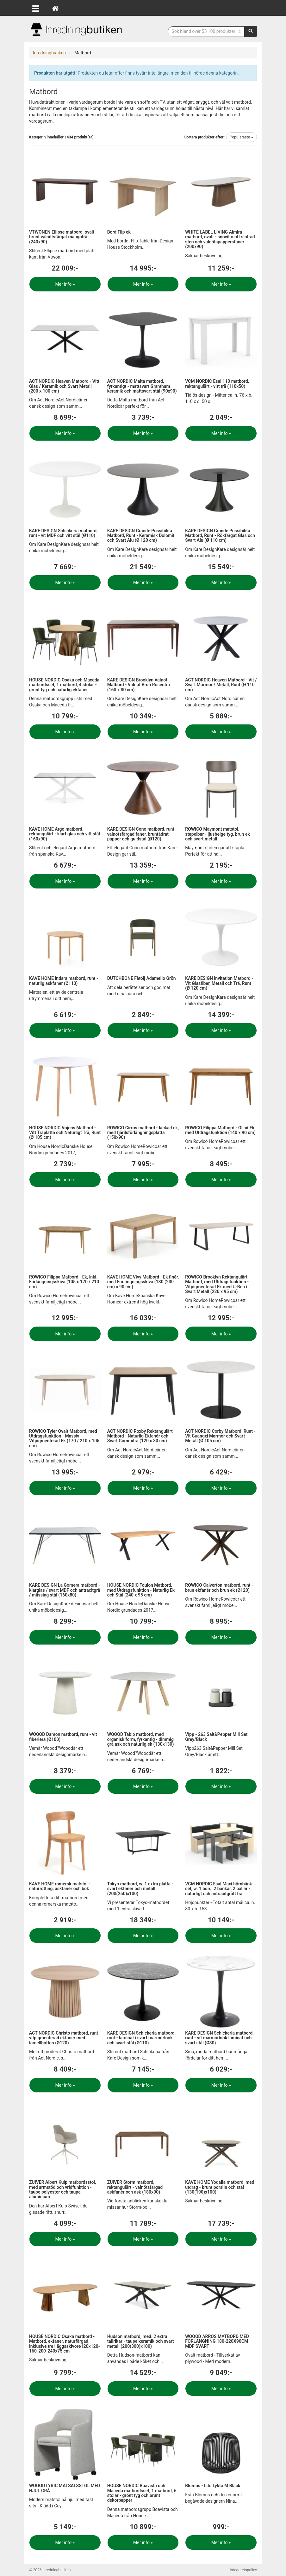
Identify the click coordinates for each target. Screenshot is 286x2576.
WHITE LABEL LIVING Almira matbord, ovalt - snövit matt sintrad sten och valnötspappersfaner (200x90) (220, 239)
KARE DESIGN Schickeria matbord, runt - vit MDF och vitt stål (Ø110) (63, 533)
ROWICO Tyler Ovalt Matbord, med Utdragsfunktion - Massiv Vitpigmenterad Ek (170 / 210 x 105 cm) (64, 1438)
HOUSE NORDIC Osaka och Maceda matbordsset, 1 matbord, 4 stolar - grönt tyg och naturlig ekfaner (64, 684)
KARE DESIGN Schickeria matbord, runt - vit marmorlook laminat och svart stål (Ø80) (219, 2037)
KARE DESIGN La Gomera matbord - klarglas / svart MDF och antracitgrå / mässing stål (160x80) (64, 1590)
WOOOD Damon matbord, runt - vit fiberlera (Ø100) (63, 1737)
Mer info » (65, 284)
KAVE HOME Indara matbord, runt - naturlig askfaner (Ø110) (63, 981)
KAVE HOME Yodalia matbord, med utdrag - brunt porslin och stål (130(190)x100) (219, 2187)
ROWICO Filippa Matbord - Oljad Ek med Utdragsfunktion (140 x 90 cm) (220, 1130)
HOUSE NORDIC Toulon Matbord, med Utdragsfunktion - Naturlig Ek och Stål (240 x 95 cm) (141, 1590)
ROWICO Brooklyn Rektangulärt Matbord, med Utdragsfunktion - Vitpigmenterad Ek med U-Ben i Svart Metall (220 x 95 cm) (217, 1284)
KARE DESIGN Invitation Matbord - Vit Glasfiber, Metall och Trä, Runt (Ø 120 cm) (219, 983)
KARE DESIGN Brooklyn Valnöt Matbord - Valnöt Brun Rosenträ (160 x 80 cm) (138, 684)
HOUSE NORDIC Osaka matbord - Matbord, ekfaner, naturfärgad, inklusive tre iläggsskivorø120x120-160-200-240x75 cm (64, 2343)
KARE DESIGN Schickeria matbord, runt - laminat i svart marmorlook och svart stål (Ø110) (141, 2037)
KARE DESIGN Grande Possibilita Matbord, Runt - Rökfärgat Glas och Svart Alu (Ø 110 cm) (220, 535)
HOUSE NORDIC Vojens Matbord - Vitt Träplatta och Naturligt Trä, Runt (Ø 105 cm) (65, 1132)
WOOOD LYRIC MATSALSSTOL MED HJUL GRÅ (64, 2488)
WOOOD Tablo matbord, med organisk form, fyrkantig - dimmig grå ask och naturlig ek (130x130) (140, 1739)
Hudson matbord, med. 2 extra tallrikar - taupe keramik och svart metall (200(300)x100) (140, 2341)
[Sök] (250, 31)
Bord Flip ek (119, 232)
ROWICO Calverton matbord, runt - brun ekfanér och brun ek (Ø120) (219, 1587)
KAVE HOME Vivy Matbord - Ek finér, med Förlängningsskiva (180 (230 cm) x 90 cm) (143, 1281)
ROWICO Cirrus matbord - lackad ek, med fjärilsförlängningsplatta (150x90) (143, 1132)
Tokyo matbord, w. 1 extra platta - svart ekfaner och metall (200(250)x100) (140, 1888)
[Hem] (55, 8)
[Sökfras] (206, 31)
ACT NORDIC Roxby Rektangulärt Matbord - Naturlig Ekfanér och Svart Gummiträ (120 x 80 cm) (140, 1436)
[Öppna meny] (35, 7)
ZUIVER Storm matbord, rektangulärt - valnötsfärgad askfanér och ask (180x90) (135, 2187)
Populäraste (241, 137)
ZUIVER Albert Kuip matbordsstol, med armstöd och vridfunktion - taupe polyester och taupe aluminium (62, 2189)
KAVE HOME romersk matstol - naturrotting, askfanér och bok (59, 1886)
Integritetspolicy (243, 2570)
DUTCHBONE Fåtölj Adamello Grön (141, 978)
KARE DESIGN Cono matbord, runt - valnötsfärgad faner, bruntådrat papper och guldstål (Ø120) (142, 834)
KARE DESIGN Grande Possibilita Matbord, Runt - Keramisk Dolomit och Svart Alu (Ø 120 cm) (141, 535)
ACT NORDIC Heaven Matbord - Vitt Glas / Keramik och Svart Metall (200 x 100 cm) (64, 386)
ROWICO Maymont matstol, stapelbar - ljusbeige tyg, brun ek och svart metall (217, 834)
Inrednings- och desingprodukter (76, 29)
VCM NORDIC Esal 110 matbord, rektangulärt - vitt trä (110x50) (217, 383)
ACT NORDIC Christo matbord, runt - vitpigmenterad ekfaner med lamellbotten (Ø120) (65, 2037)
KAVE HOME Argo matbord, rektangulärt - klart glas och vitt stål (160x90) (64, 834)
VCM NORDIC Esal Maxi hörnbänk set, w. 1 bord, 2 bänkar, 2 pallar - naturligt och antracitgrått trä (218, 1888)
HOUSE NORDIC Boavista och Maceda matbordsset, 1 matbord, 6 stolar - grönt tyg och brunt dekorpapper (142, 2493)
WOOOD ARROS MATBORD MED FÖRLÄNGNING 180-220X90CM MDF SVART (217, 2341)
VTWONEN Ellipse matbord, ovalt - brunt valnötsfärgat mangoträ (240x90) (63, 236)
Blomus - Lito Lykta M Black (212, 2485)
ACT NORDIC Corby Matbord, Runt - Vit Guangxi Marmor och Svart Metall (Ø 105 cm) (220, 1436)
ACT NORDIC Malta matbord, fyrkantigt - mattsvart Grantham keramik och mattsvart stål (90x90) (142, 386)
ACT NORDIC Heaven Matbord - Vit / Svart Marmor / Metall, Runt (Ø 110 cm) (221, 684)
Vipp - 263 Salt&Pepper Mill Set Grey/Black (216, 1737)
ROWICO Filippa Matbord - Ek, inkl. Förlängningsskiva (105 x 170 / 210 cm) (64, 1281)
